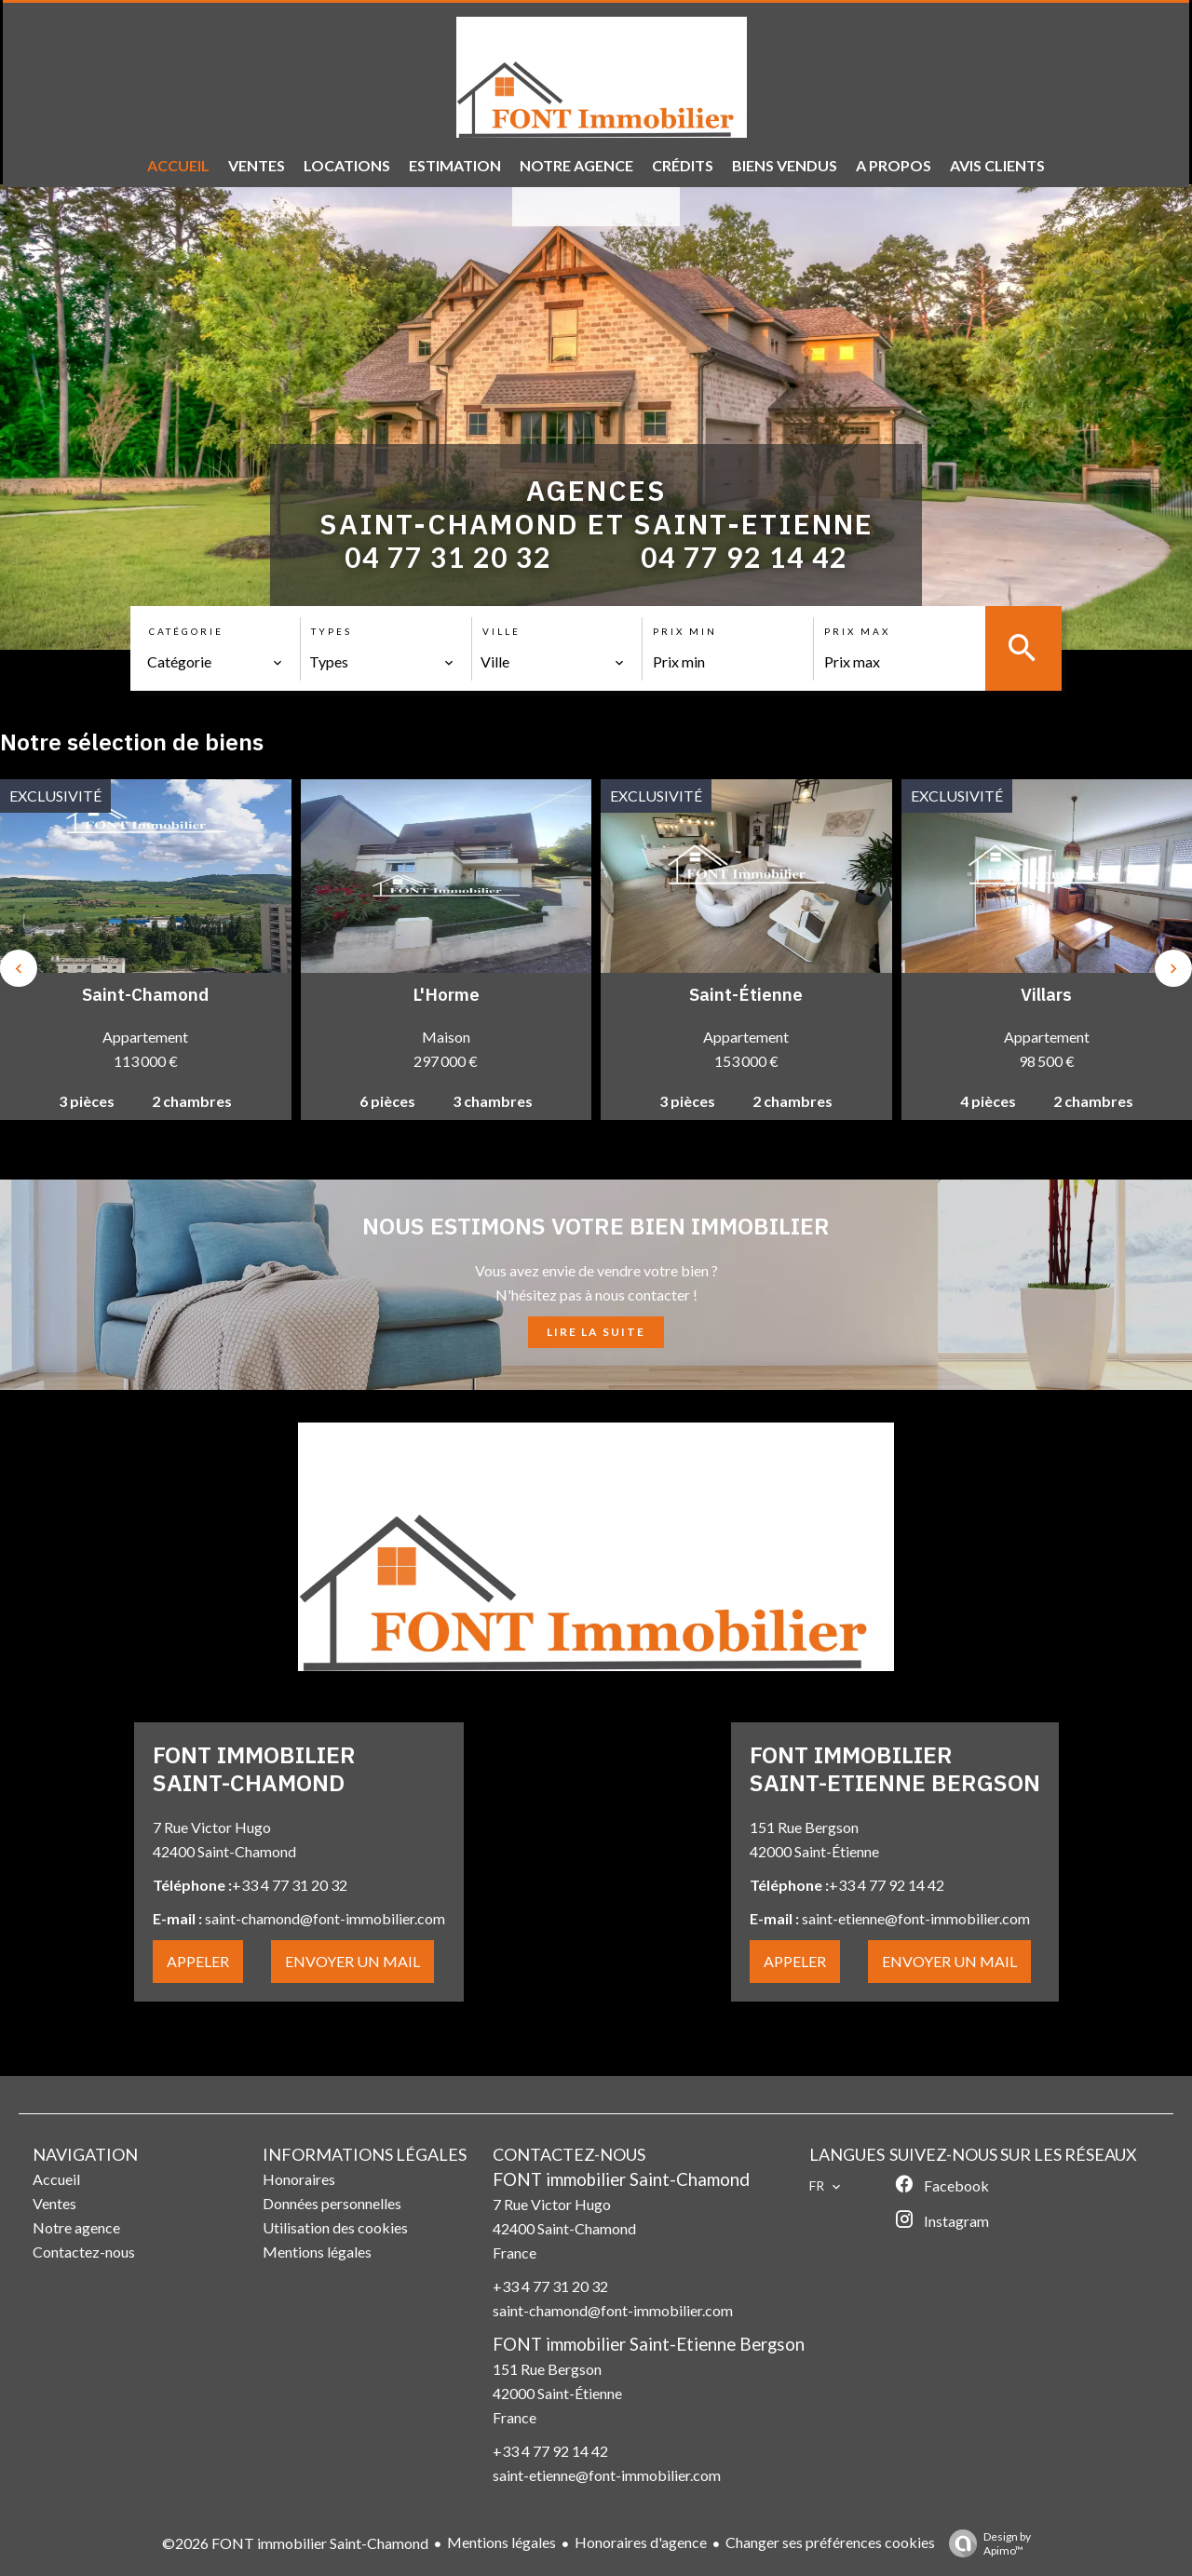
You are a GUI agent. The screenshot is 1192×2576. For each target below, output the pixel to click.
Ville (501, 631)
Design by (985, 2543)
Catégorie (186, 631)
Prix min (685, 631)
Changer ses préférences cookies (830, 2542)
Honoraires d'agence (641, 2542)
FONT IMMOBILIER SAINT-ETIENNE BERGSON (895, 1768)
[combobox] (215, 662)
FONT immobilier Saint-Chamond (621, 2179)
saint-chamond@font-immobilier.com (613, 2310)
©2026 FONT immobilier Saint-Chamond (295, 2543)
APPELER (198, 1961)
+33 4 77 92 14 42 (550, 2451)
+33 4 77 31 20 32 (550, 2286)
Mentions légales (501, 2542)
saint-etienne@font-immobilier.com (607, 2475)
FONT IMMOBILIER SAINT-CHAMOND (254, 1768)
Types (331, 631)
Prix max (857, 631)
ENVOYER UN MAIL (352, 1961)
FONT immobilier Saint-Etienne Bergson (649, 2344)
